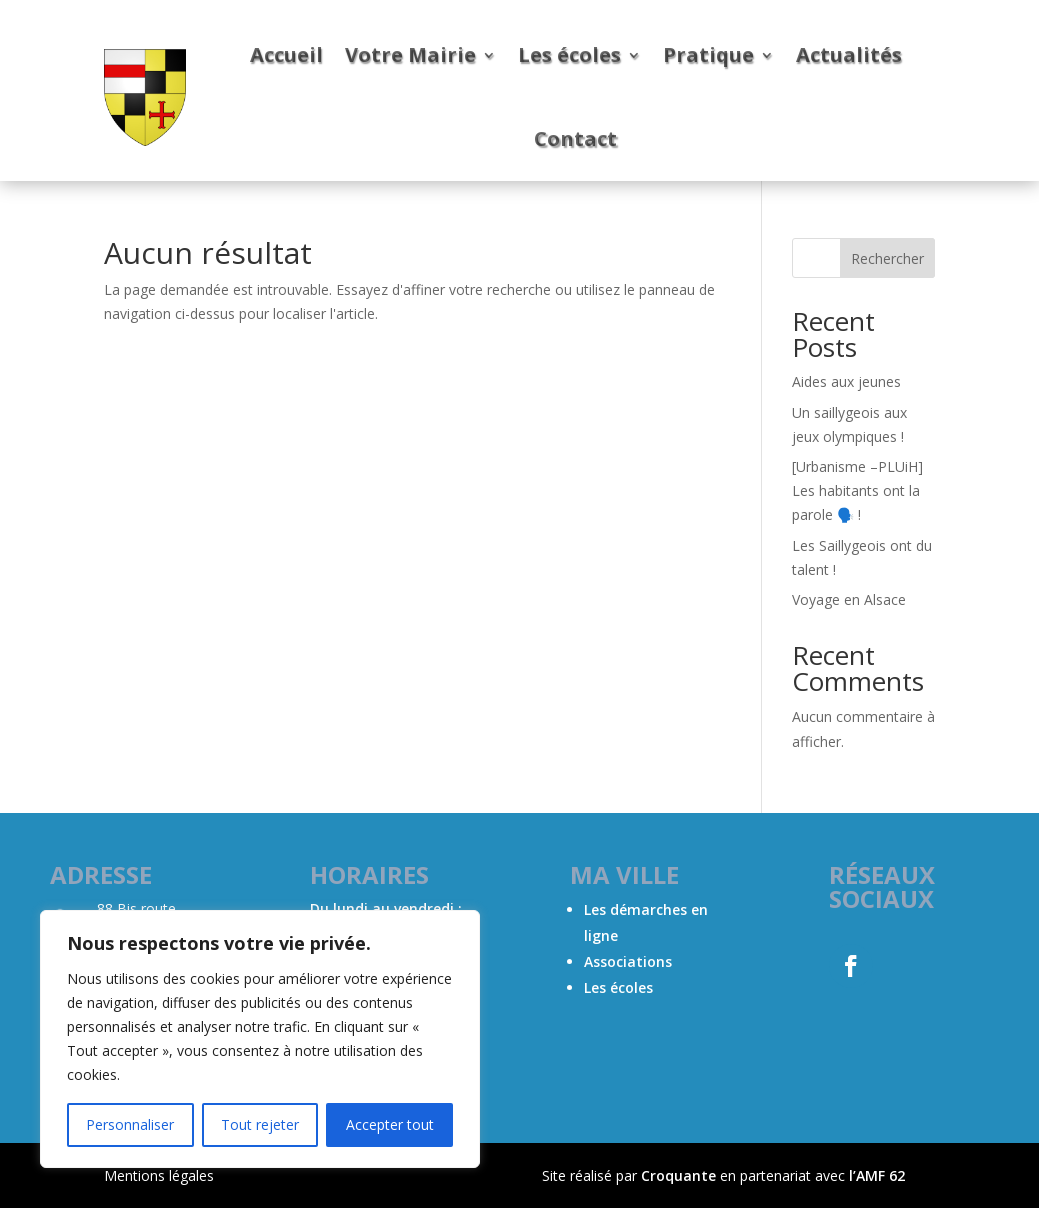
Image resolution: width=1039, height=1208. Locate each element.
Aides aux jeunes (846, 381)
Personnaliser (130, 1124)
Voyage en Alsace (849, 599)
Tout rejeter (260, 1124)
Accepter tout (390, 1124)
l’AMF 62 (877, 1175)
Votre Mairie (410, 54)
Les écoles (569, 54)
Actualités (849, 54)
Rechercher (887, 258)
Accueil (286, 54)
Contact (575, 138)
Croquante (678, 1175)
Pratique (708, 54)
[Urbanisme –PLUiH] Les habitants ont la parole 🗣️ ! (857, 490)
